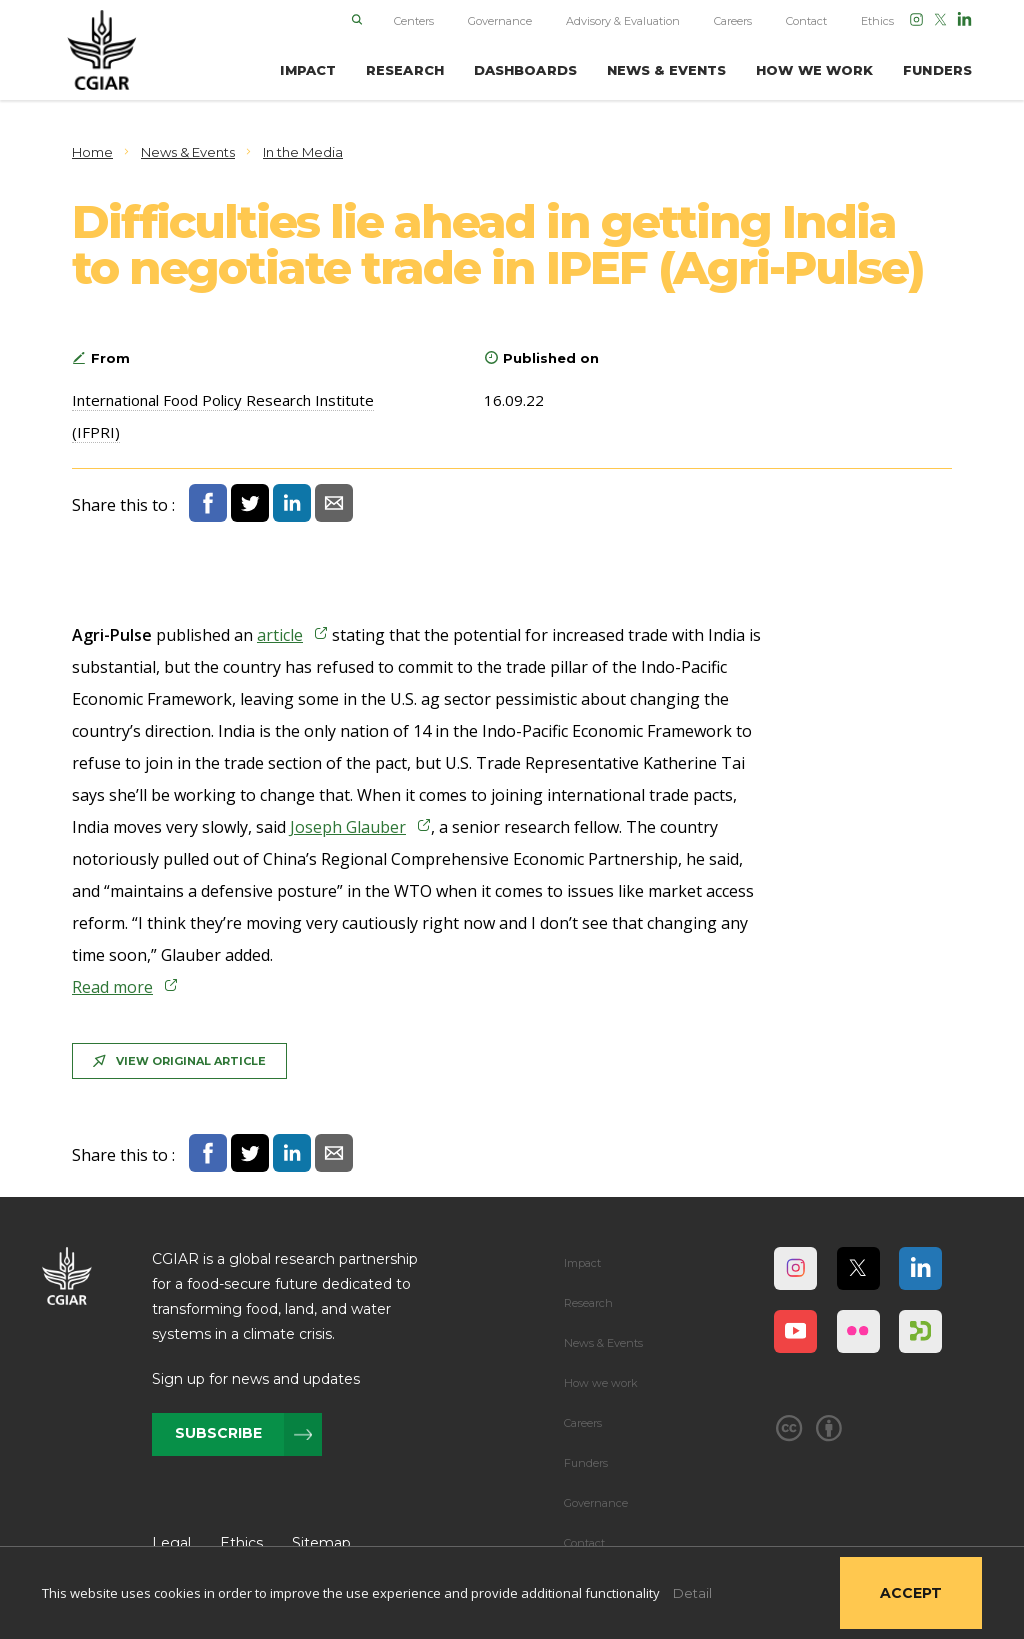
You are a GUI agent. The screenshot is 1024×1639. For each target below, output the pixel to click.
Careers (733, 21)
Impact (582, 1263)
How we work (601, 1383)
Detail (692, 1593)
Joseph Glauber (348, 827)
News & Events (603, 1343)
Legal (171, 1543)
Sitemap (321, 1543)
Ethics (877, 21)
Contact (806, 21)
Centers (414, 21)
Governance (500, 21)
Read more (112, 987)
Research (588, 1303)
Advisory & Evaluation (623, 21)
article (280, 635)
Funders (586, 1463)
